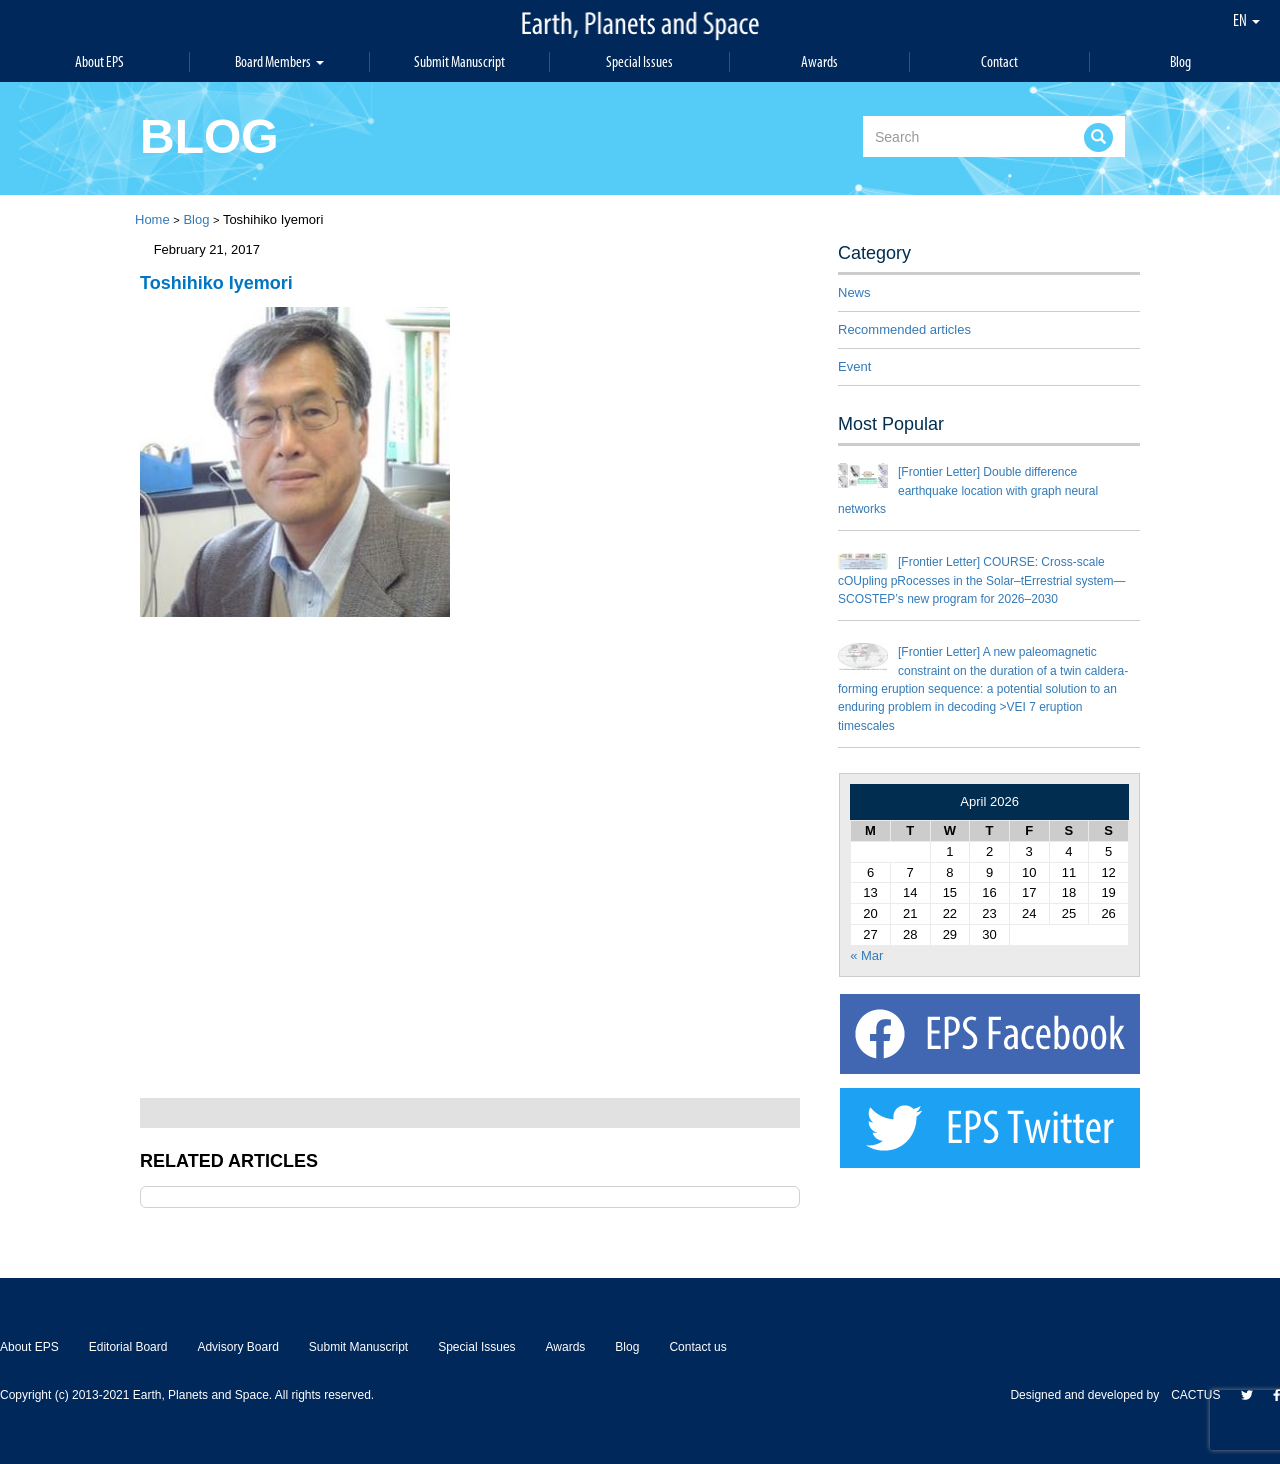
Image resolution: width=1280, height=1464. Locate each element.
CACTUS (1195, 1395)
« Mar (866, 955)
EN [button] (1246, 20)
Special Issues (640, 61)
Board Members (280, 61)
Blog (1180, 61)
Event (854, 366)
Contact (999, 61)
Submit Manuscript (460, 61)
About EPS (100, 61)
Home (152, 219)
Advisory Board (237, 1347)
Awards (819, 61)
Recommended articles (904, 329)
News (854, 292)
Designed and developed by (1090, 1395)
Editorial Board (128, 1347)
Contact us (697, 1347)
